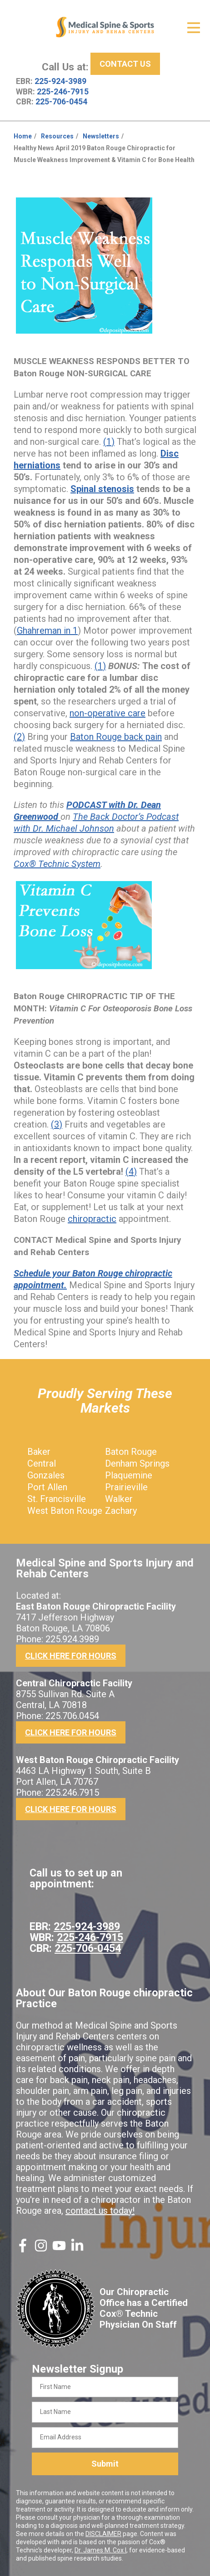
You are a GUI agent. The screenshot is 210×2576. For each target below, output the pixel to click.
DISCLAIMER (103, 2533)
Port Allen (47, 1487)
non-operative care (107, 713)
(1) (109, 441)
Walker (119, 1498)
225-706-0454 (61, 101)
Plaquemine (128, 1475)
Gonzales (46, 1475)
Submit (105, 2463)
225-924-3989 (60, 81)
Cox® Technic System (57, 863)
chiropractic (92, 1218)
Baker (38, 1451)
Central (41, 1463)
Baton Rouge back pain (116, 736)
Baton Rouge (131, 1451)
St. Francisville (56, 1498)
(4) (131, 1171)
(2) (19, 736)
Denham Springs (137, 1463)
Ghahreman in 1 (47, 630)
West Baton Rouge (64, 1510)
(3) (56, 1124)
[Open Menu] (193, 27)
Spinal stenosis (102, 488)
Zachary (121, 1510)
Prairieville (126, 1487)
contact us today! (100, 2210)
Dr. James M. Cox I (100, 2550)
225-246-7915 (63, 91)
